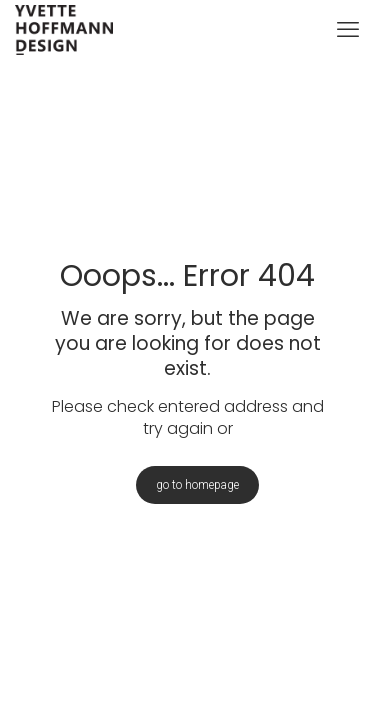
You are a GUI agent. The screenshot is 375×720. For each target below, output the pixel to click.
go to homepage (197, 485)
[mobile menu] (348, 30)
